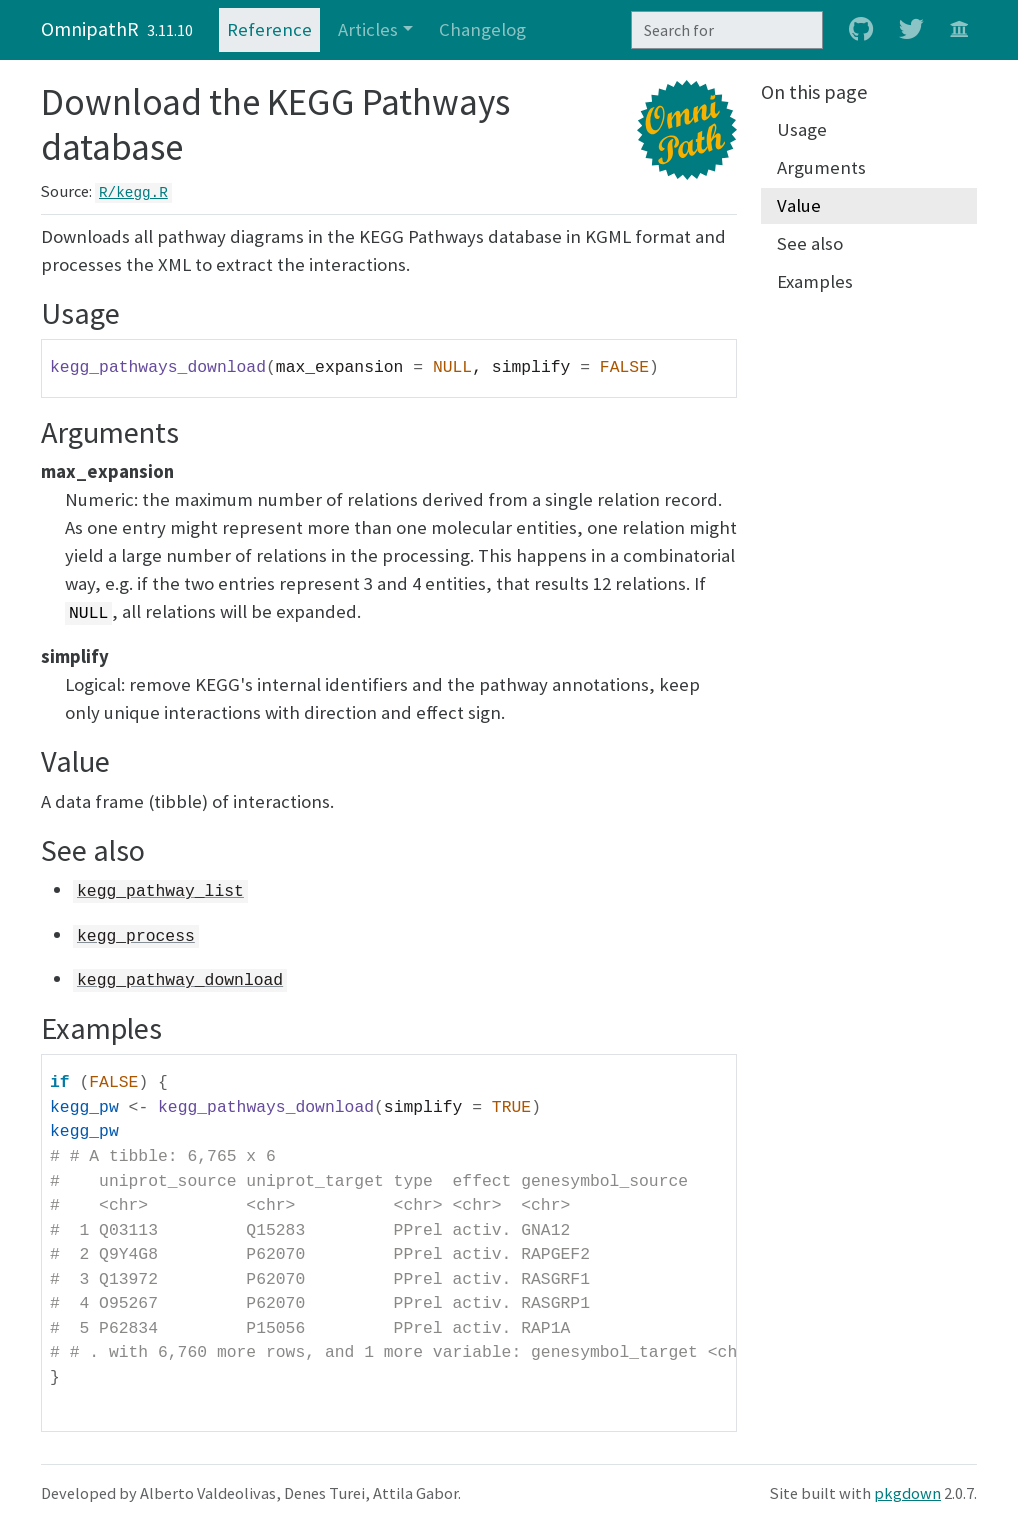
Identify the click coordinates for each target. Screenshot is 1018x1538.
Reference (269, 29)
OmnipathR (90, 28)
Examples (815, 281)
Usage (802, 129)
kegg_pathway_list (160, 891)
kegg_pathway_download (180, 980)
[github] (861, 30)
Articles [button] (368, 29)
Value (799, 205)
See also (810, 243)
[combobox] (727, 30)
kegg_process (136, 936)
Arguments (821, 167)
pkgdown (907, 1493)
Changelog (482, 29)
